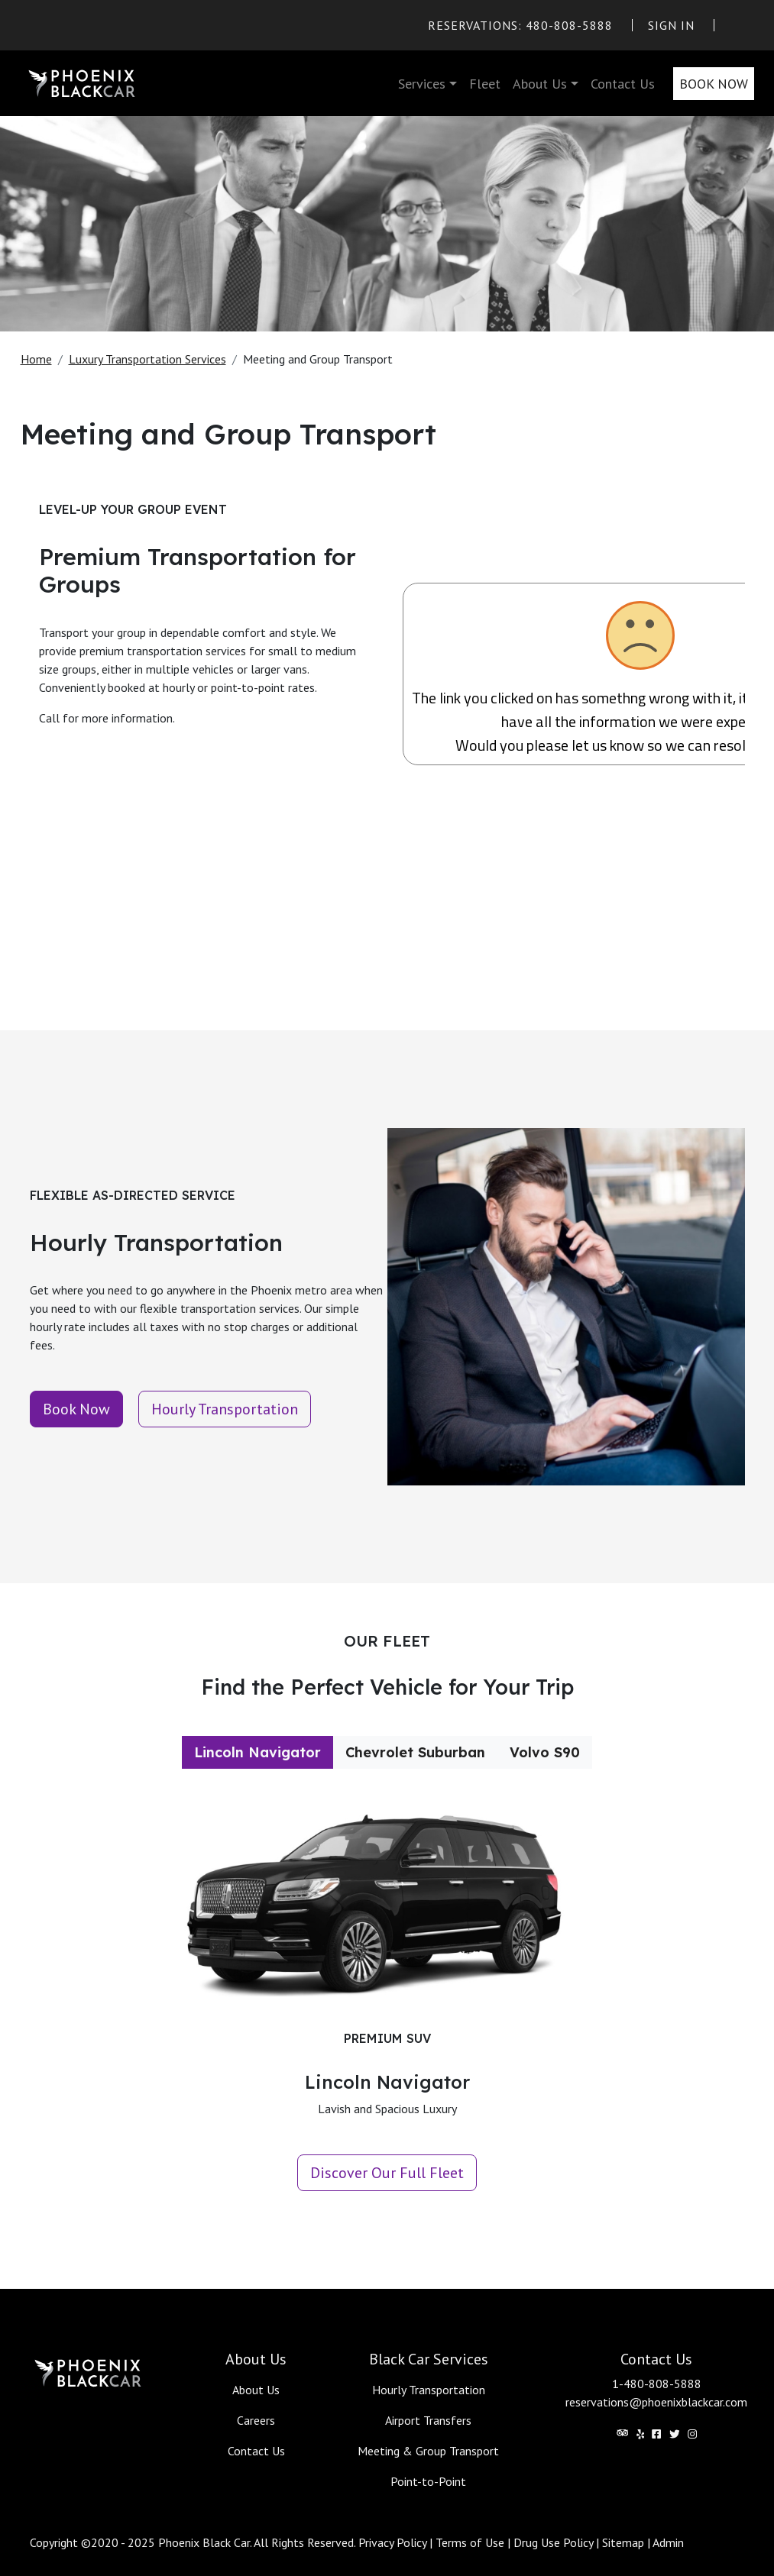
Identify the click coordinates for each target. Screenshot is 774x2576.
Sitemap (623, 2542)
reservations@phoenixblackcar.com (656, 2402)
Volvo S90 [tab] (545, 1752)
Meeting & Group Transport (428, 2450)
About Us (256, 2389)
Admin (668, 2542)
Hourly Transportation (428, 2389)
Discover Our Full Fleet (387, 2173)
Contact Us (623, 83)
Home (36, 359)
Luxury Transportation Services (147, 359)
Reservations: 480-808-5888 (520, 25)
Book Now (713, 83)
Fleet (484, 83)
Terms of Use (470, 2542)
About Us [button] (540, 83)
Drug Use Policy (553, 2542)
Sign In (671, 25)
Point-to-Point (428, 2481)
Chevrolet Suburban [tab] (415, 1752)
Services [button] (421, 83)
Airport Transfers (428, 2420)
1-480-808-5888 (656, 2383)
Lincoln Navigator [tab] (257, 1752)
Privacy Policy (392, 2542)
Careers (256, 2420)
